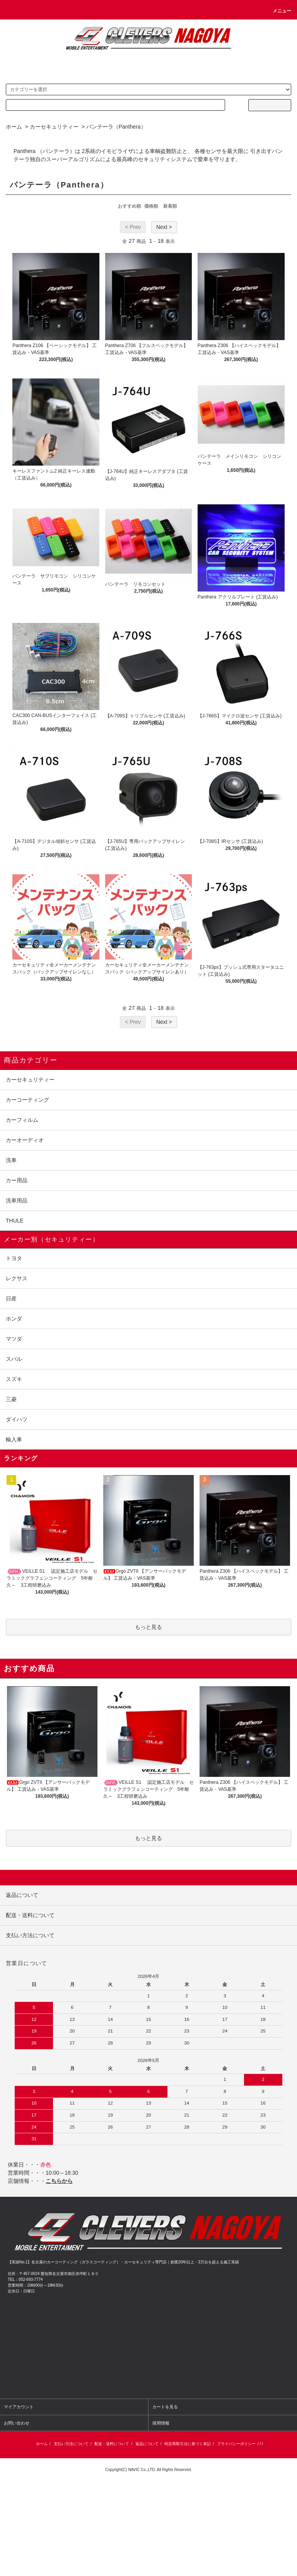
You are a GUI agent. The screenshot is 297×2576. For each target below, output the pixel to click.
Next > (164, 227)
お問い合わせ (16, 2423)
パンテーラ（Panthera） (116, 127)
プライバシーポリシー (236, 2444)
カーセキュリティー (54, 127)
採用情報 (160, 2423)
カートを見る (165, 2406)
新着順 (170, 206)
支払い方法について (71, 2444)
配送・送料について (111, 2444)
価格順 (151, 206)
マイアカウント (19, 2406)
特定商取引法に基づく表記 (187, 2444)
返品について (147, 2444)
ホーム (14, 127)
